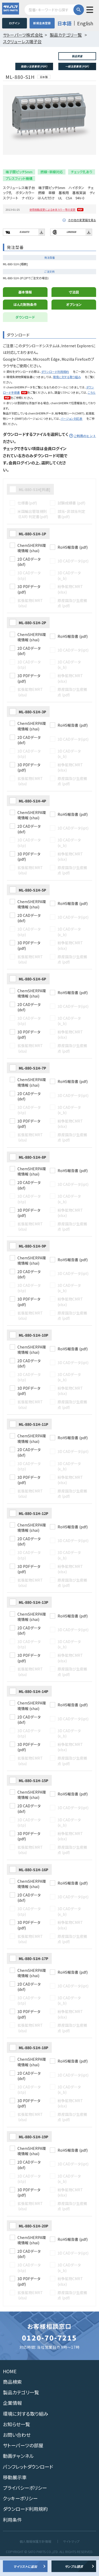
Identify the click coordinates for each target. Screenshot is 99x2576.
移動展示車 (15, 2493)
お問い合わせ (17, 2450)
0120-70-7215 (49, 2353)
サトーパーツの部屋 (23, 2461)
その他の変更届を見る (82, 236)
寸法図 (74, 308)
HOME (10, 2387)
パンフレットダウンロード (28, 2482)
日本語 (64, 23)
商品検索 (12, 2397)
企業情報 (12, 2418)
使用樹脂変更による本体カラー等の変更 (52, 226)
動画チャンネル (18, 2471)
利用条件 (12, 2535)
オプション (74, 320)
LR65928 (71, 248)
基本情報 (25, 308)
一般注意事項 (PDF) (77, 66)
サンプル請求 (74, 2566)
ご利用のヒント (85, 452)
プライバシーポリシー (25, 2503)
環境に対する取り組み (67, 393)
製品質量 (77, 56)
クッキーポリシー (20, 2514)
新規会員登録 (42, 23)
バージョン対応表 (71, 434)
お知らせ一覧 (16, 2440)
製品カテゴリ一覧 (21, 2408)
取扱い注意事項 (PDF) (34, 66)
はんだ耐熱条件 (25, 320)
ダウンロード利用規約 (55, 388)
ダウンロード (25, 333)
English (85, 23)
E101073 (24, 248)
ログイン (14, 23)
